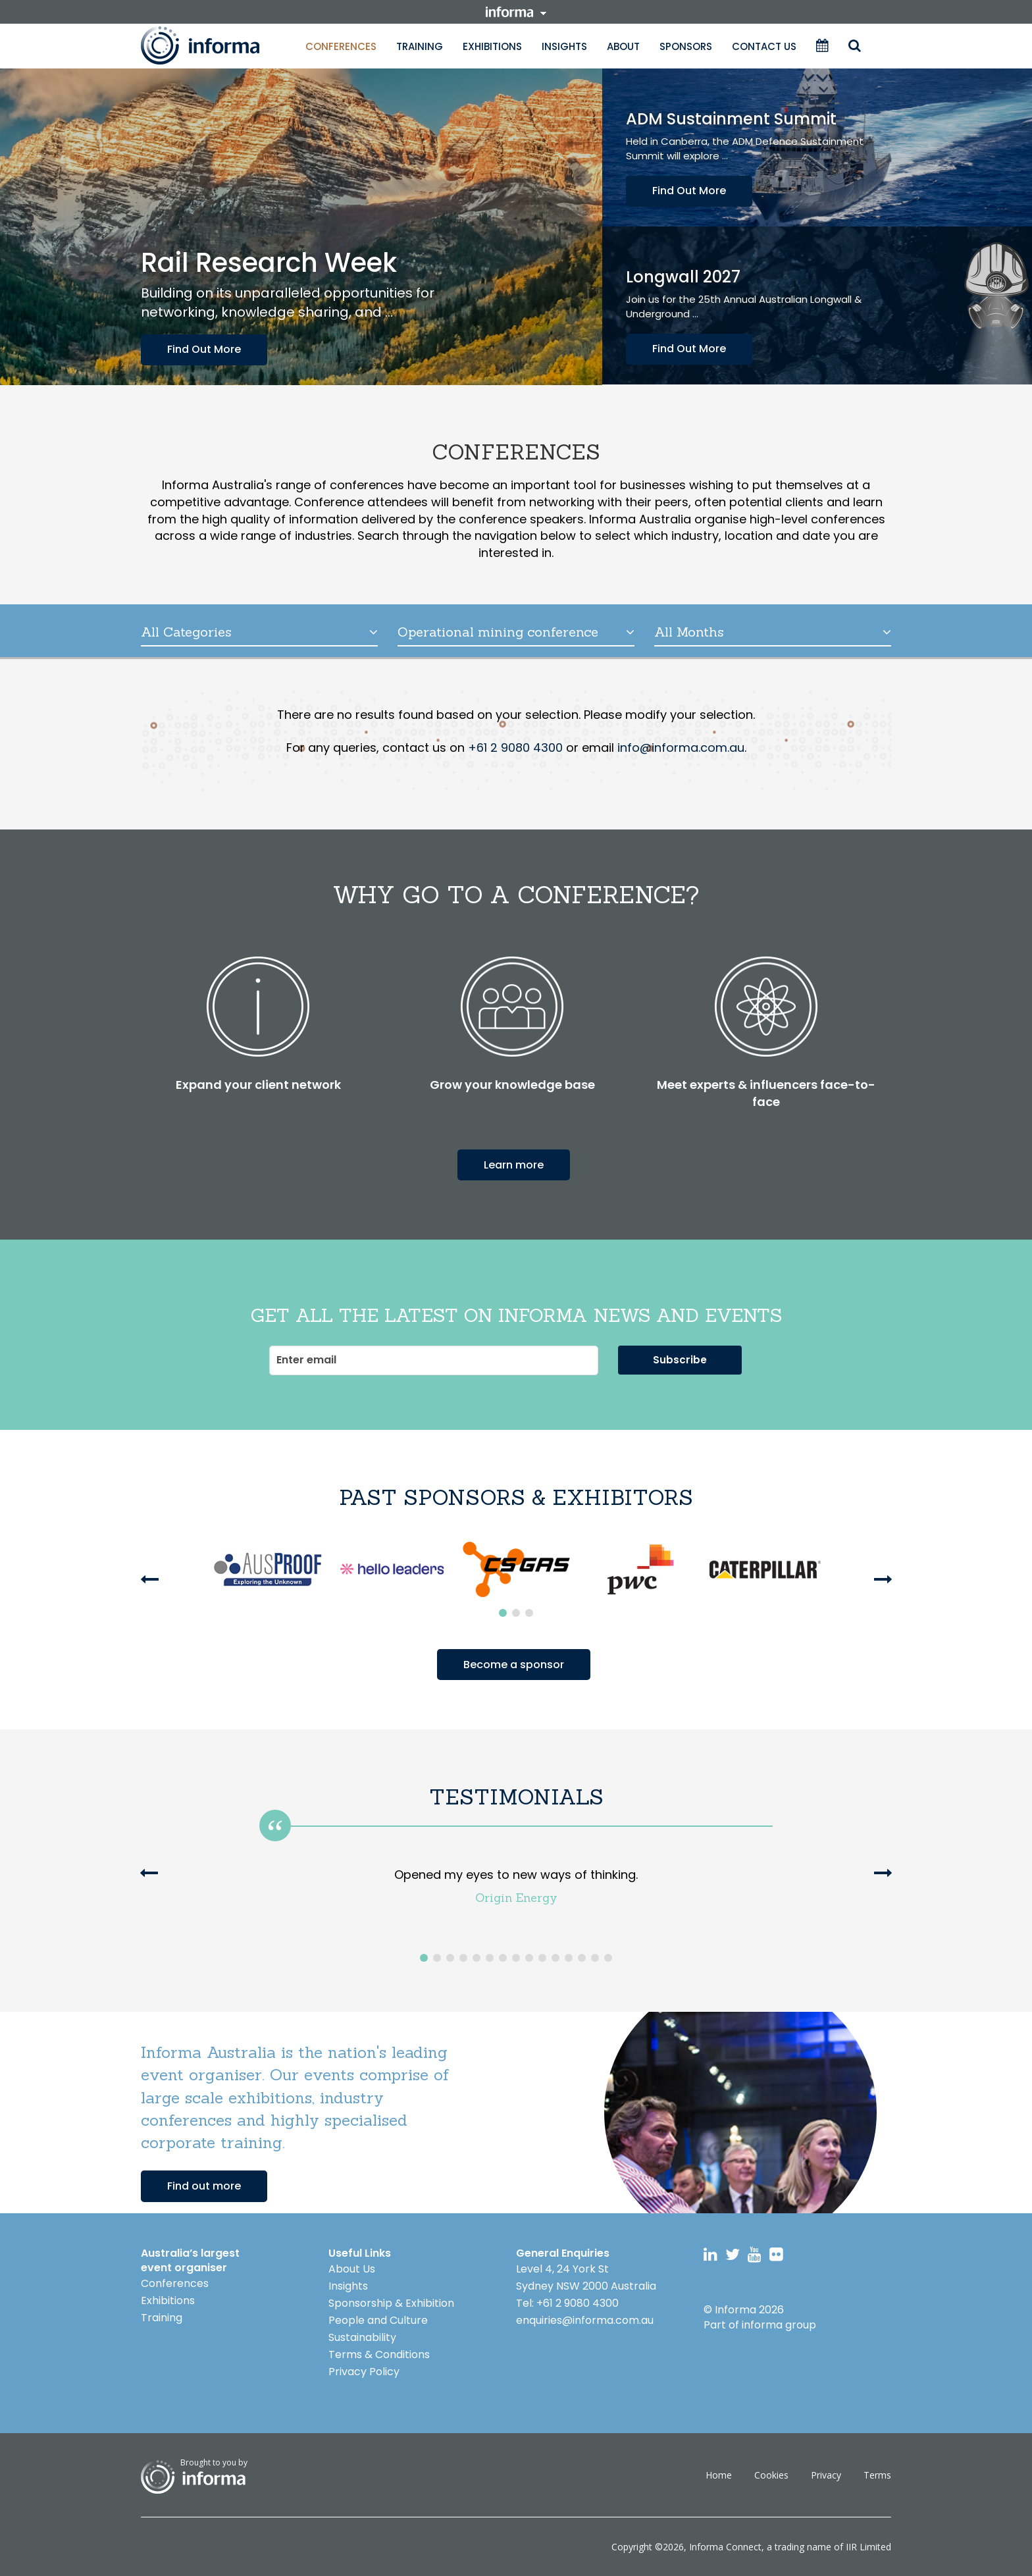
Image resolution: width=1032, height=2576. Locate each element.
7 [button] (503, 1958)
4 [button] (463, 1958)
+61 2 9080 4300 (515, 748)
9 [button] (529, 1958)
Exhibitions (492, 46)
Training (419, 46)
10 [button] (542, 1958)
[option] (267, 1569)
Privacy (826, 2474)
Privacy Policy (364, 2371)
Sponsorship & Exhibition (391, 2302)
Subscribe (679, 1359)
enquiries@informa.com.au (585, 2319)
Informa (213, 45)
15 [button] (608, 1958)
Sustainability (362, 2336)
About (623, 46)
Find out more (204, 2185)
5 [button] (476, 1958)
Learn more (514, 1164)
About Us (351, 2268)
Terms (877, 2474)
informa (516, 12)
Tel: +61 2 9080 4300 (567, 2302)
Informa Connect (725, 2546)
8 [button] (516, 1958)
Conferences (340, 46)
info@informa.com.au (680, 748)
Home (719, 2474)
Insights (564, 46)
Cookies (771, 2474)
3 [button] (529, 1613)
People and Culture (378, 2319)
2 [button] (516, 1613)
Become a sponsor (513, 1663)
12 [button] (569, 1958)
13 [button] (582, 1958)
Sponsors (685, 46)
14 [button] (595, 1958)
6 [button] (490, 1958)
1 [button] (503, 1613)
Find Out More (204, 349)
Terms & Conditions (379, 2353)
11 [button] (555, 1958)
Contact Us (764, 46)
